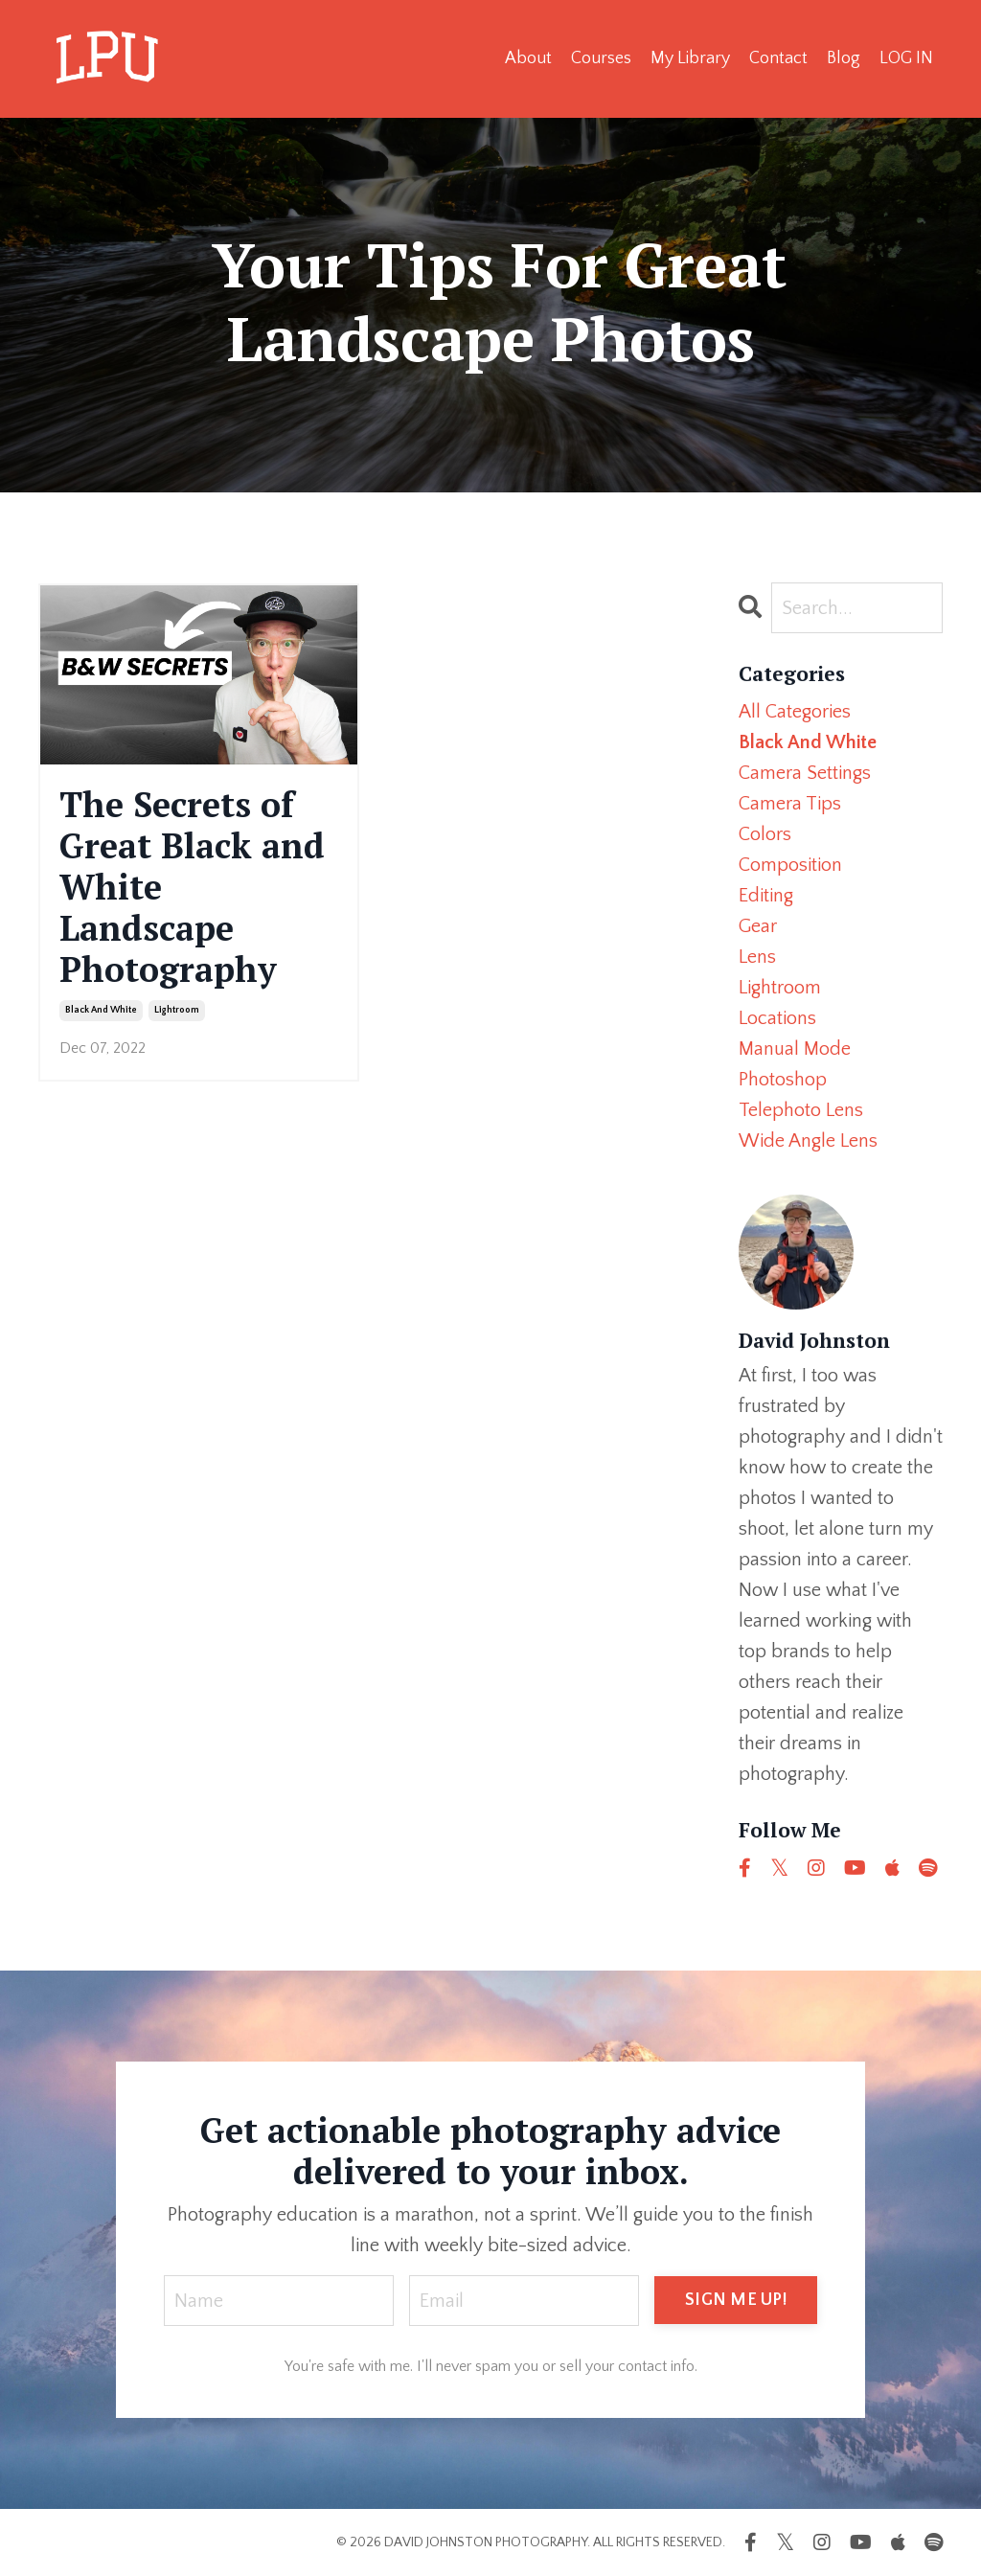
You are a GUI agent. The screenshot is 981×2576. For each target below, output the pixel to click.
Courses (601, 58)
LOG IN (906, 58)
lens (757, 957)
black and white (101, 1010)
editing (766, 895)
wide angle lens (808, 1140)
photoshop (783, 1079)
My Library (690, 58)
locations (777, 1018)
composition (790, 865)
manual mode (795, 1049)
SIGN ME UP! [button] (736, 2300)
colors (765, 834)
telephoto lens (801, 1110)
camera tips (790, 803)
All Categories (795, 711)
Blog (843, 58)
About (528, 58)
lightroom (176, 1010)
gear (758, 926)
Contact (778, 58)
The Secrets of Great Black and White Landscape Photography (192, 887)
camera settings (805, 773)
